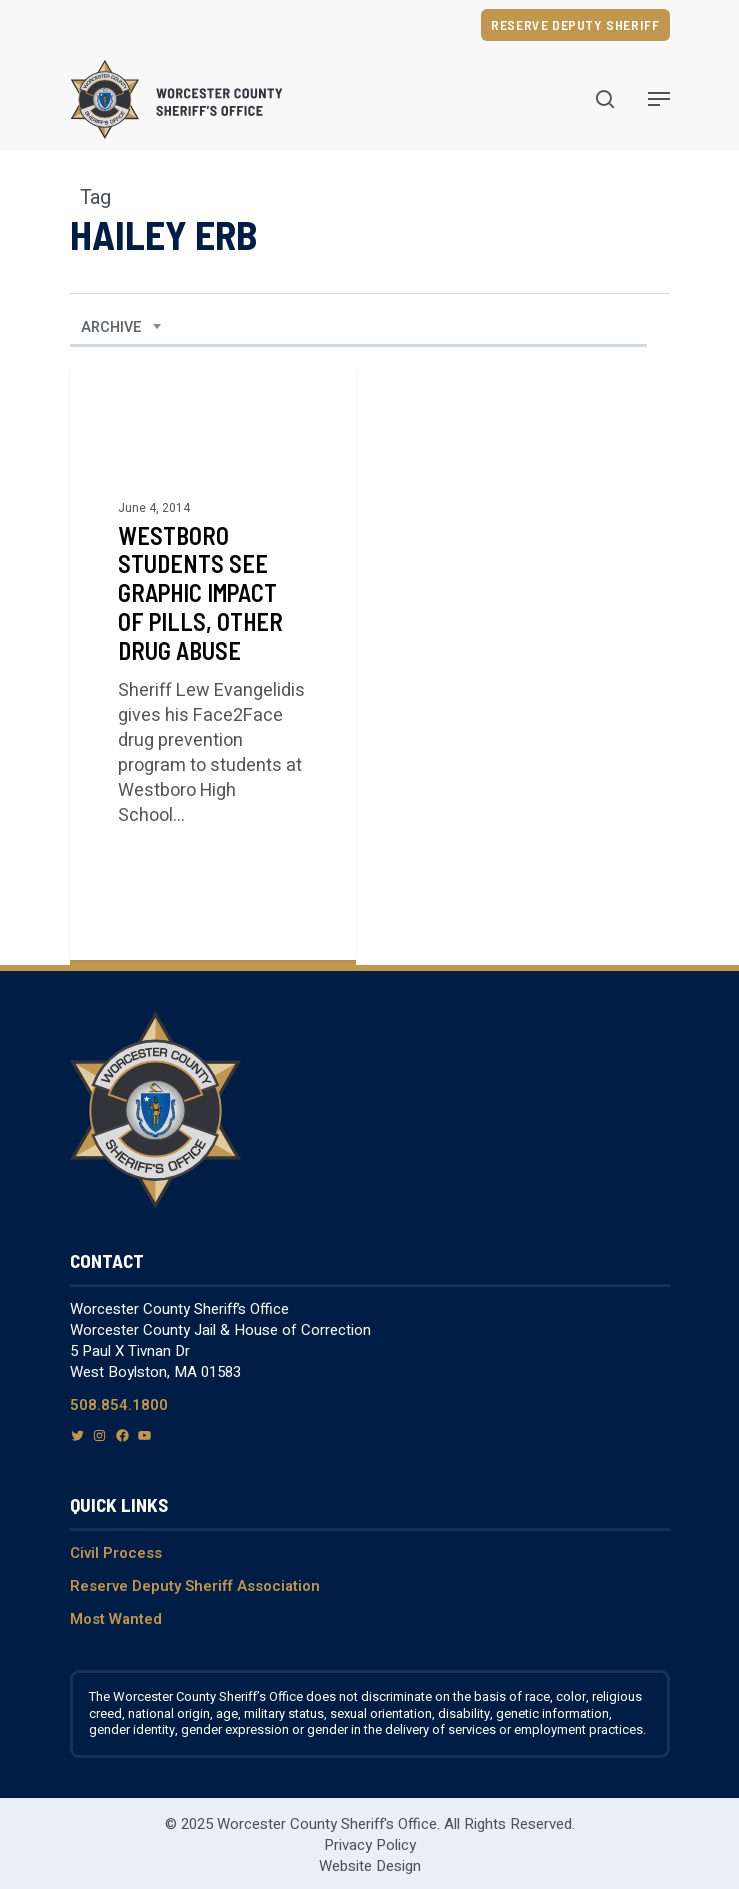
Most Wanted (116, 1619)
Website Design (370, 1866)
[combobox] (121, 328)
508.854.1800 (119, 1405)
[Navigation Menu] (659, 99)
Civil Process (116, 1553)
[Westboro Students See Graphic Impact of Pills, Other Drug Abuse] (213, 662)
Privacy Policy (370, 1845)
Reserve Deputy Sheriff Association (195, 1586)
